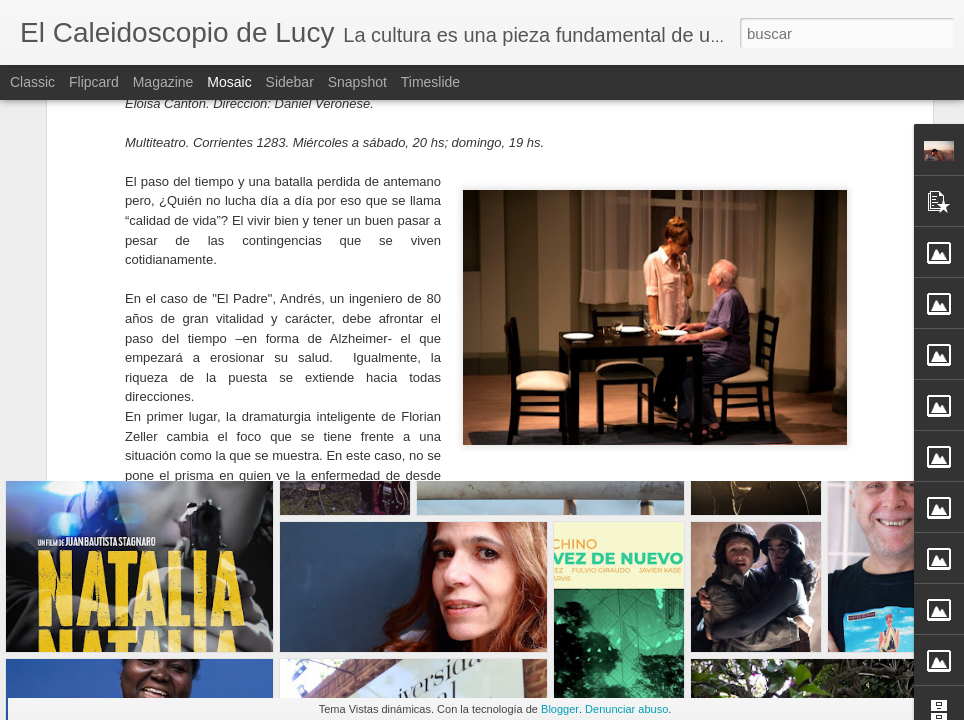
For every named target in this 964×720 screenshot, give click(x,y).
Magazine (163, 82)
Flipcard (94, 82)
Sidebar (290, 82)
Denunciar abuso (626, 709)
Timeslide (430, 82)
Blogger (560, 709)
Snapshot (357, 82)
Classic (32, 82)
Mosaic (229, 82)
